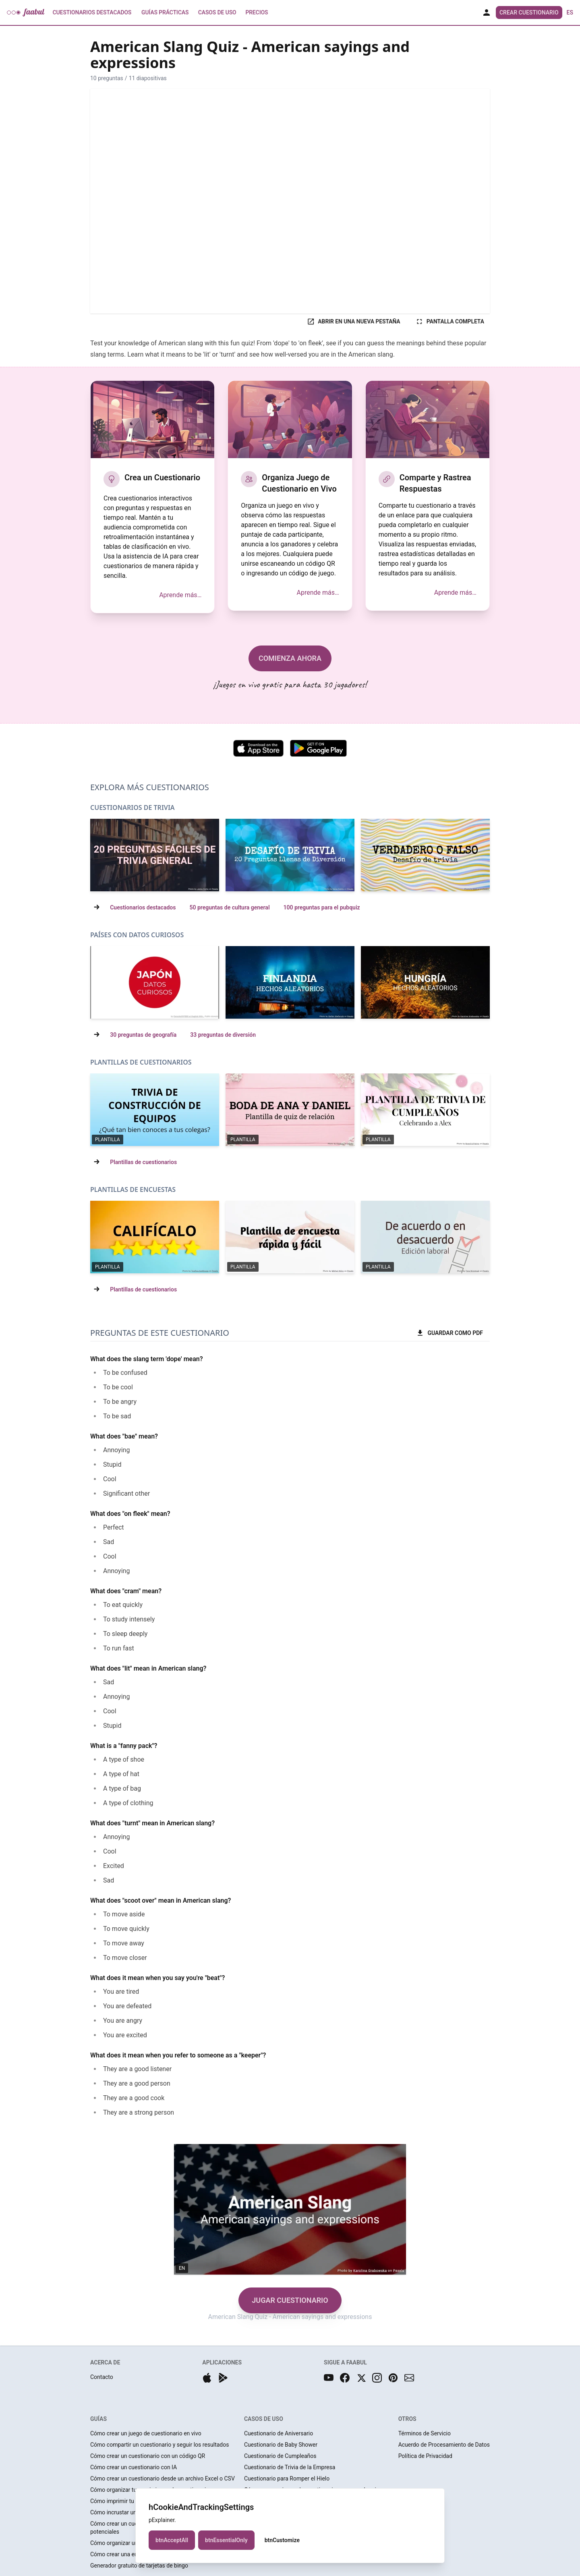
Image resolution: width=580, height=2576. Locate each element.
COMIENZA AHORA (290, 658)
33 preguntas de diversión (223, 1035)
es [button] (570, 12)
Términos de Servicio (424, 2433)
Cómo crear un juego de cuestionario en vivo (145, 2433)
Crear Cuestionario (529, 12)
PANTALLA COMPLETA (450, 322)
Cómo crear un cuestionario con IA (133, 2467)
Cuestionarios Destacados (92, 12)
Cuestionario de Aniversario (278, 2433)
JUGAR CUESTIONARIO (290, 2300)
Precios (256, 12)
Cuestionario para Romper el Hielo (286, 2478)
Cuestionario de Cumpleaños (280, 2456)
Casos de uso (217, 12)
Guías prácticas (165, 12)
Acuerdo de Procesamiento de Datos (444, 2444)
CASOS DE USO (263, 2419)
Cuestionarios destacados (143, 907)
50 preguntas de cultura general (229, 907)
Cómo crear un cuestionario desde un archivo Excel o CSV (162, 2478)
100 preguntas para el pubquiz (322, 907)
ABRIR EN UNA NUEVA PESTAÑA (353, 322)
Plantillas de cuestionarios (143, 1162)
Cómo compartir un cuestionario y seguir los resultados (159, 2444)
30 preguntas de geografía (143, 1035)
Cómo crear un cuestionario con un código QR (147, 2456)
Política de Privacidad (425, 2456)
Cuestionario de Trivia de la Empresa (289, 2467)
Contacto (101, 2377)
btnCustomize (282, 2540)
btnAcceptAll (171, 2540)
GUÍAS (98, 2419)
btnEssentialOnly (226, 2540)
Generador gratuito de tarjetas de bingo (139, 2565)
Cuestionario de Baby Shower (280, 2444)
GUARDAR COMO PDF (449, 1333)
